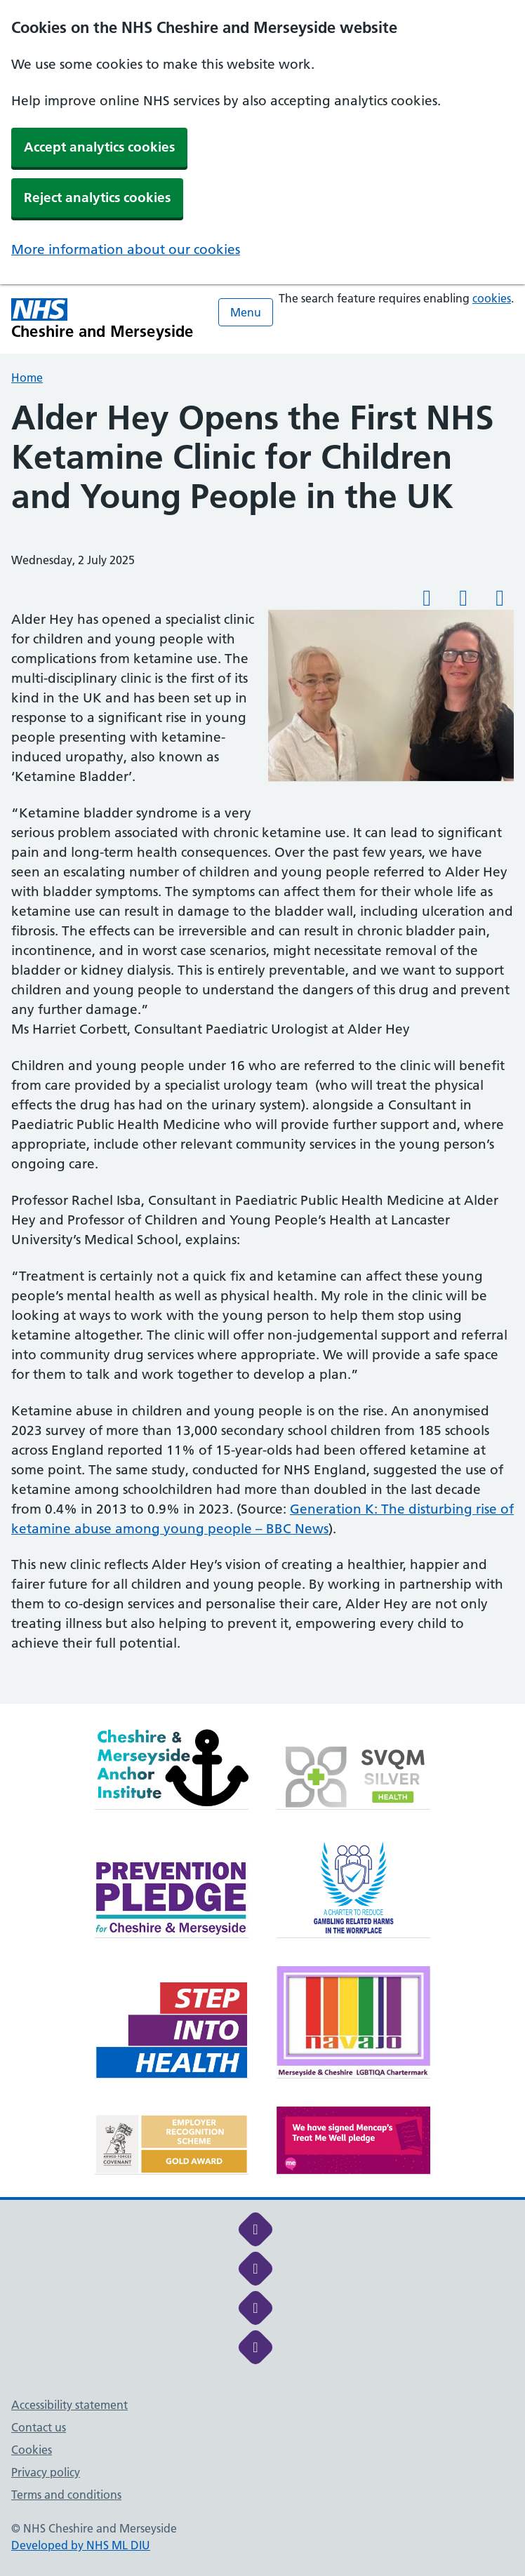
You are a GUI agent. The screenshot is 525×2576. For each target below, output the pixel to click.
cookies (491, 298)
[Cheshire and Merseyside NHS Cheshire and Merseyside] (102, 319)
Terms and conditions (66, 2495)
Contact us (38, 2427)
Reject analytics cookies (97, 197)
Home (27, 378)
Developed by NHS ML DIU (80, 2545)
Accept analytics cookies (99, 147)
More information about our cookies (125, 249)
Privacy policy (45, 2472)
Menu (245, 312)
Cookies (31, 2450)
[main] (262, 1051)
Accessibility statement (69, 2405)
